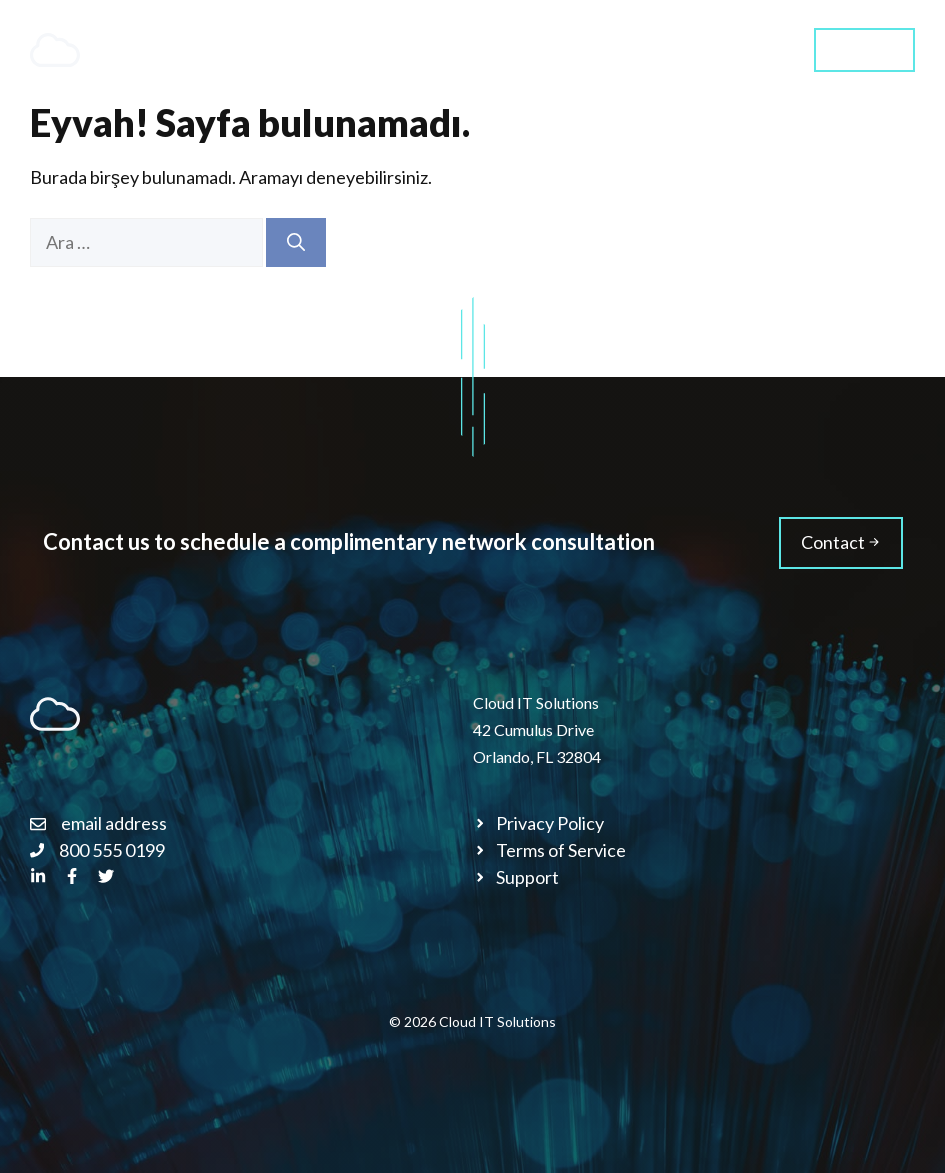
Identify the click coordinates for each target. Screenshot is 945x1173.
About (566, 49)
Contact (864, 48)
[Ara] (296, 242)
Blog (655, 49)
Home (335, 49)
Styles (743, 49)
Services (462, 50)
